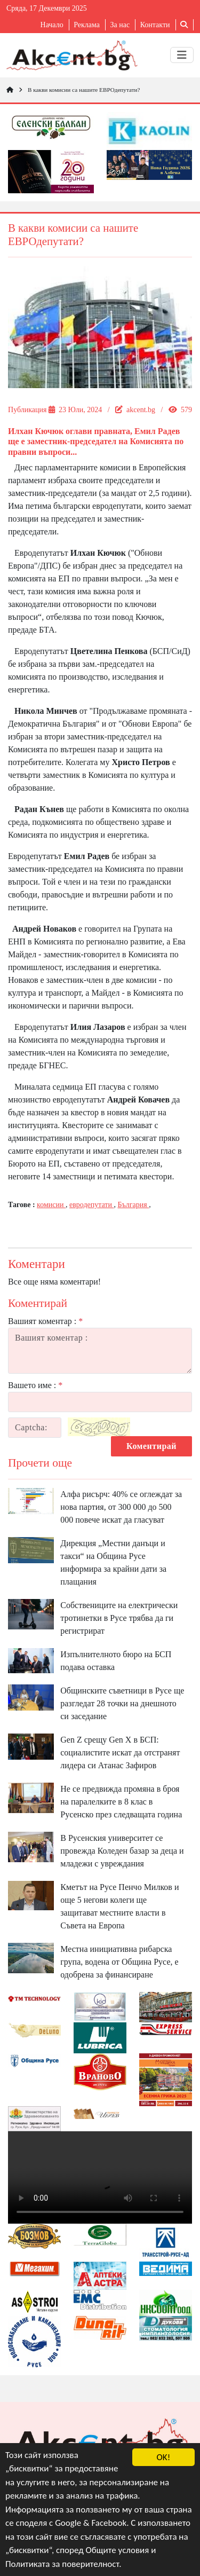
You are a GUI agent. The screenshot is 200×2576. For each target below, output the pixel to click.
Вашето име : (35, 1385)
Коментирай (151, 1446)
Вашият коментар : (45, 1321)
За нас (120, 25)
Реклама (87, 25)
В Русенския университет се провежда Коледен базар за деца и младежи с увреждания (121, 1850)
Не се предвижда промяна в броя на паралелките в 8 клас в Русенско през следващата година (121, 1801)
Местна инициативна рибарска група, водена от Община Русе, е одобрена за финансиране (119, 1961)
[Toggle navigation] (182, 55)
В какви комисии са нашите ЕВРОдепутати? (84, 89)
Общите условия (117, 2550)
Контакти (155, 25)
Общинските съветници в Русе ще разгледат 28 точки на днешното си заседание (122, 1703)
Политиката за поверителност (62, 2564)
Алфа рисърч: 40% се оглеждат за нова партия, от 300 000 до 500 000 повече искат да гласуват (121, 1507)
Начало (52, 25)
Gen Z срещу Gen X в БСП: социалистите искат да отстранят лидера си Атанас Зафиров (120, 1752)
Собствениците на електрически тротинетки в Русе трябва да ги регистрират (119, 1618)
